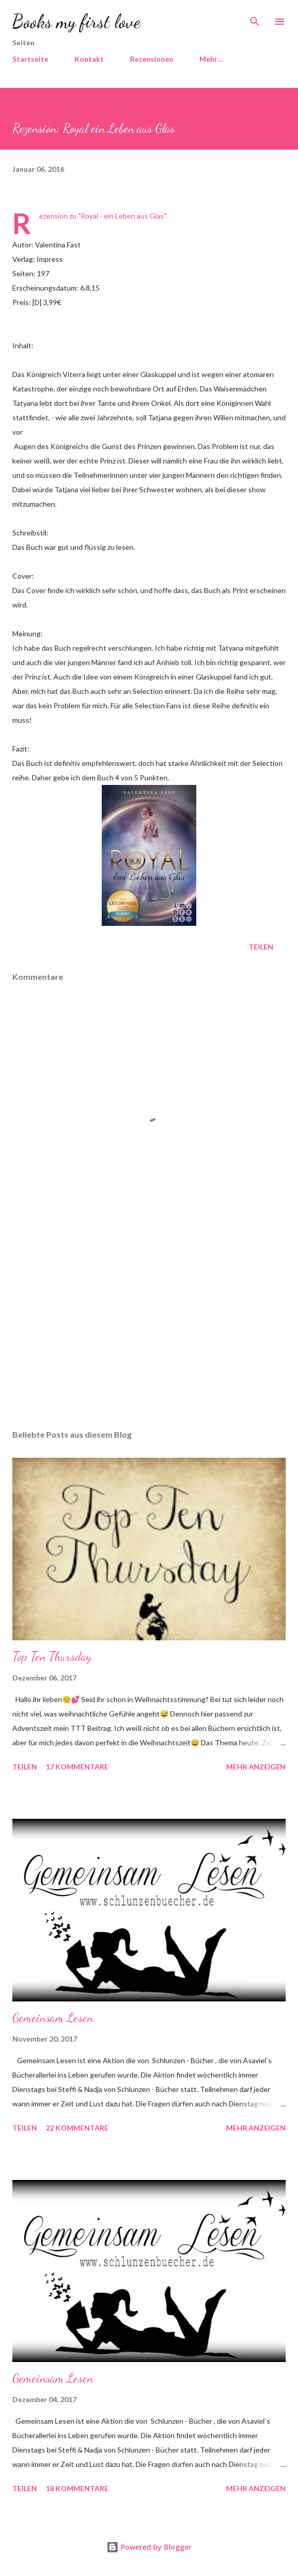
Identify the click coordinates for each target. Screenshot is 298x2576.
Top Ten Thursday (51, 1656)
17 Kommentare (77, 1766)
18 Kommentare (77, 2488)
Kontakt (89, 59)
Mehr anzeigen (256, 1766)
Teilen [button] (261, 946)
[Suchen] (255, 18)
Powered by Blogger (149, 2547)
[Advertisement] (149, 1325)
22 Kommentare (77, 2127)
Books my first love (76, 21)
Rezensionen (151, 59)
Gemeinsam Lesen (52, 2017)
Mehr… (211, 59)
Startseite (30, 59)
